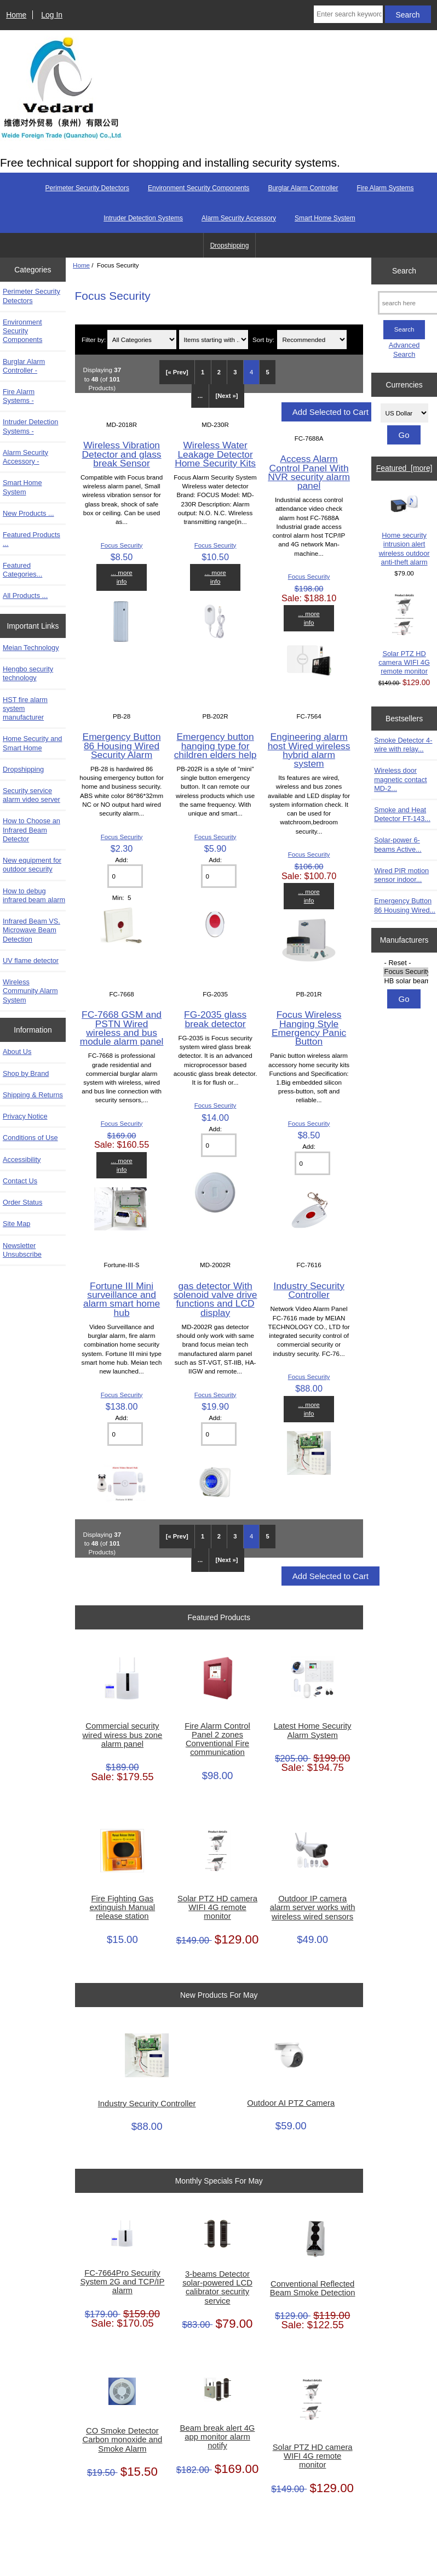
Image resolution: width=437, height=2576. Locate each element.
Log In (51, 14)
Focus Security (122, 545)
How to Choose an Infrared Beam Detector (31, 829)
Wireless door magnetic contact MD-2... (400, 779)
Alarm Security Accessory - (25, 456)
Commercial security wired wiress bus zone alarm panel (122, 1735)
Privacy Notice (25, 1116)
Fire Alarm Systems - (18, 395)
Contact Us (20, 1181)
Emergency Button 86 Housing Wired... (404, 905)
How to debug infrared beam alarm (34, 895)
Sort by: (263, 339)
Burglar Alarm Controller (303, 188)
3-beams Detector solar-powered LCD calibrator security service (217, 2287)
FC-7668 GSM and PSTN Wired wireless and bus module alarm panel (122, 1028)
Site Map (16, 1223)
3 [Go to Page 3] (235, 372)
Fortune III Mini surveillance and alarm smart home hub (121, 1299)
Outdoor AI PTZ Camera (291, 2103)
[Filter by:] (142, 339)
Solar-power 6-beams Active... (397, 844)
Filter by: (94, 339)
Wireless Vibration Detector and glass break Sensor (122, 454)
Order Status (22, 1202)
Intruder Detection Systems (143, 218)
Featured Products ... (31, 539)
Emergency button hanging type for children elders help (215, 745)
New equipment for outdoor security (32, 864)
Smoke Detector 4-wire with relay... (403, 744)
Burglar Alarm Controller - (24, 365)
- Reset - (405, 963)
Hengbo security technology (28, 673)
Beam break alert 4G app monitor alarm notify (217, 2437)
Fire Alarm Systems (385, 188)
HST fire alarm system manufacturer (25, 708)
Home (16, 14)
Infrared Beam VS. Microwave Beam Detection (31, 930)
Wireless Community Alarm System (30, 991)
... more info (121, 577)
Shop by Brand (26, 1073)
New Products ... (28, 513)
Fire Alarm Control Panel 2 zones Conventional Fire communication (217, 1739)
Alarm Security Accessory (239, 218)
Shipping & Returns (33, 1095)
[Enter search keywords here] (348, 14)
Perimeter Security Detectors (87, 188)
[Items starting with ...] (214, 339)
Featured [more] (404, 468)
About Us (17, 1051)
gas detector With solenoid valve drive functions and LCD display (215, 1299)
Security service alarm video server (31, 795)
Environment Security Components (198, 188)
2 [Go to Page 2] (219, 372)
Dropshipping (229, 245)
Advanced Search (404, 349)
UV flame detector (31, 960)
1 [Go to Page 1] (202, 372)
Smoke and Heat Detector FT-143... (402, 814)
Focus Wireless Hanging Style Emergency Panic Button (309, 1028)
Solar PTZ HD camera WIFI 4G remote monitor (217, 1907)
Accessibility (22, 1159)
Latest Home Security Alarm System (313, 1730)
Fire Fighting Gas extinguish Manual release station (123, 1907)
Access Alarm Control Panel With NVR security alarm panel (309, 472)
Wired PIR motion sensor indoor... (401, 875)
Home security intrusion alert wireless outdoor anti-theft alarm (404, 530)
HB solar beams (405, 981)
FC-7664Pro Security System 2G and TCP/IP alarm (122, 2282)
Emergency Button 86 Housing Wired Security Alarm (122, 745)
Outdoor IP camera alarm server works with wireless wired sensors (312, 1907)
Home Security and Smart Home (32, 742)
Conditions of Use (30, 1137)
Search (404, 270)
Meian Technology (31, 647)
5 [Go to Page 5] (267, 372)
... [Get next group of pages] (200, 395)
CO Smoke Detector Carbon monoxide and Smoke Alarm (122, 2439)
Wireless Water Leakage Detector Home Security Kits (215, 454)
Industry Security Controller (308, 1290)
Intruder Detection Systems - (30, 426)
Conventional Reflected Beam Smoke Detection (312, 2288)
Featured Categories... (22, 569)
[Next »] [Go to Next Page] (227, 395)
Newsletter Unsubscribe (22, 1249)
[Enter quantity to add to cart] (124, 876)
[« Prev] (177, 372)
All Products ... (25, 595)
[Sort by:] (312, 339)
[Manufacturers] (404, 972)
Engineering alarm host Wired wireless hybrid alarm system (309, 750)
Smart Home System (325, 218)
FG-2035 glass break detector (215, 1019)
